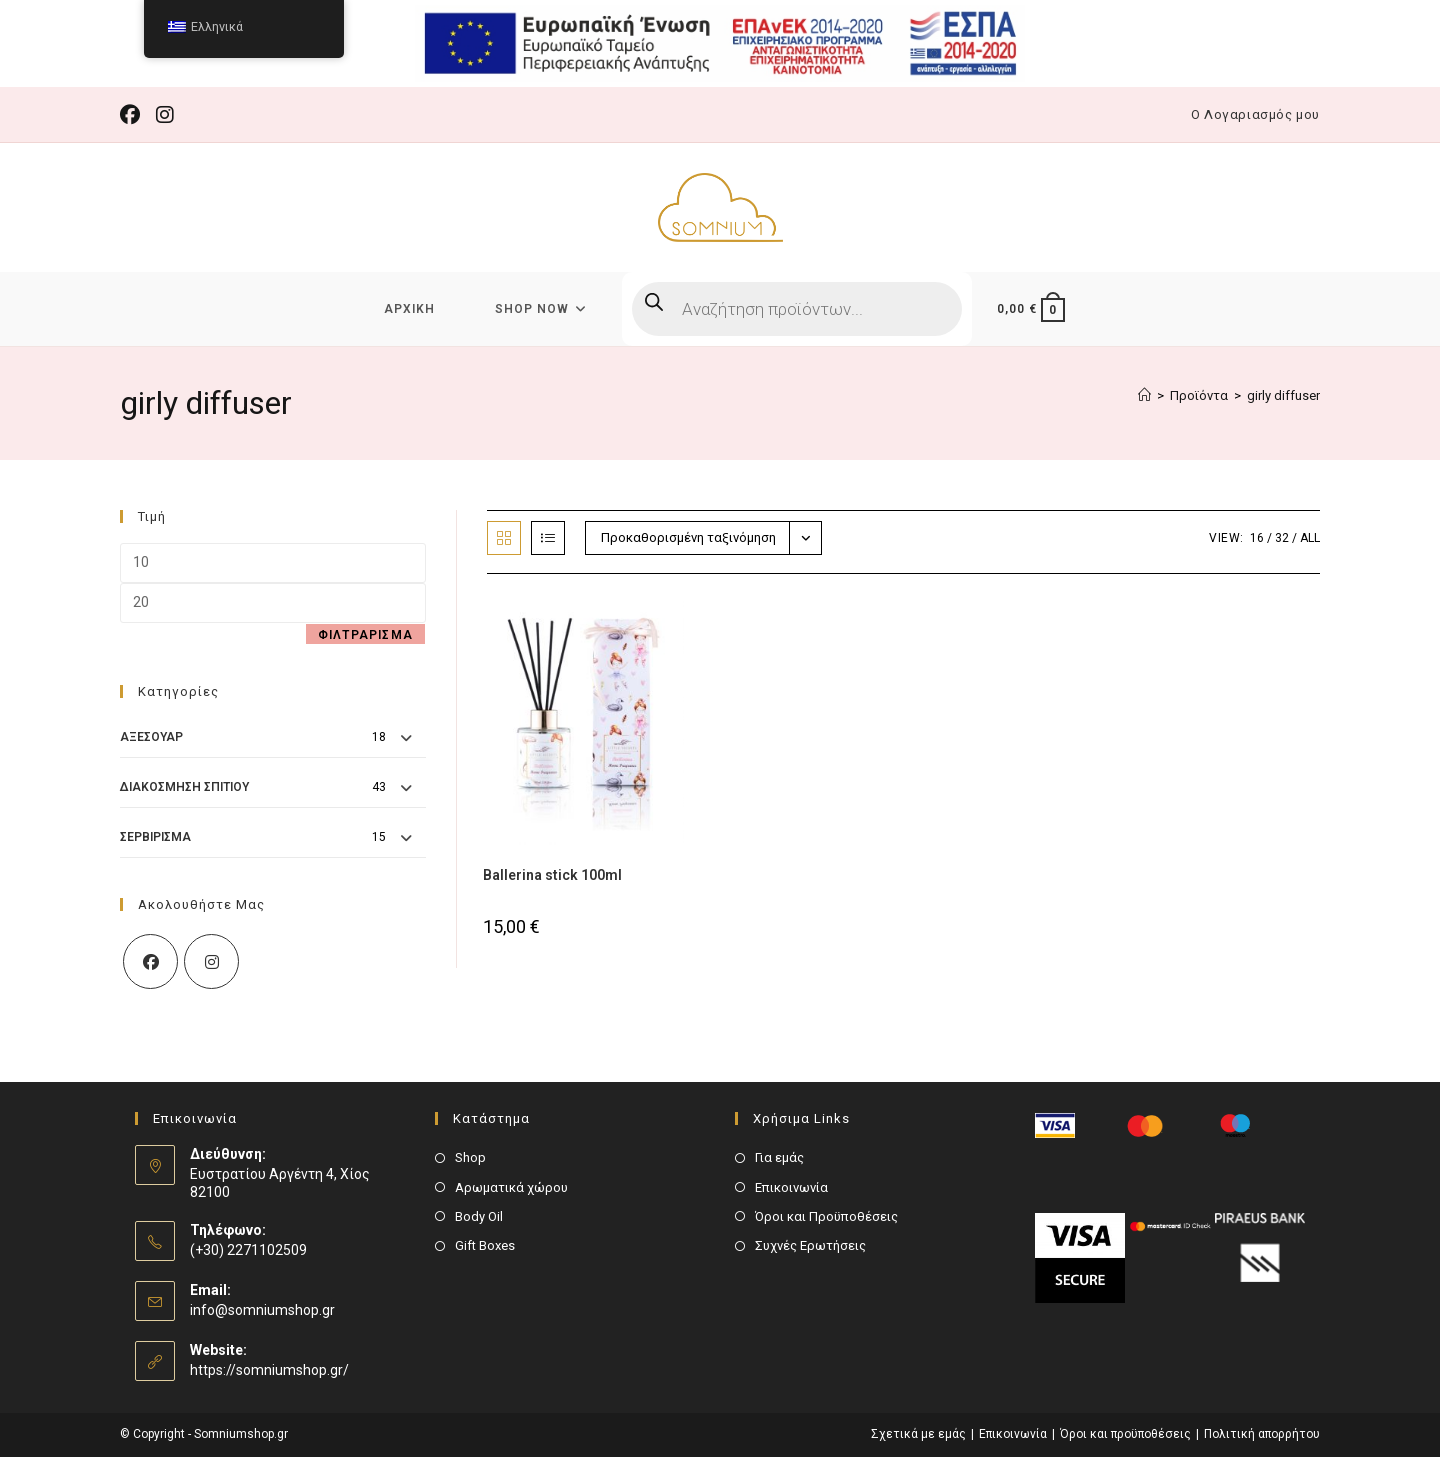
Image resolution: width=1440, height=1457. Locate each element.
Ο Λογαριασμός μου (1255, 114)
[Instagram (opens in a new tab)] (165, 115)
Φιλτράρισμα (365, 635)
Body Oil (479, 1216)
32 (1282, 538)
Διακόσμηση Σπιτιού (184, 787)
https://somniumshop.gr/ (269, 1370)
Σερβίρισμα (155, 837)
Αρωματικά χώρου (511, 1187)
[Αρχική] (1144, 395)
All (1310, 538)
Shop (470, 1157)
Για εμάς (779, 1157)
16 (1257, 538)
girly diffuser (1283, 395)
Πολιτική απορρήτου (1262, 1434)
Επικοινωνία (791, 1187)
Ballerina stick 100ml (552, 875)
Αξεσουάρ (151, 737)
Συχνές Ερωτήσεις (810, 1245)
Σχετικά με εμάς (918, 1434)
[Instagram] (211, 961)
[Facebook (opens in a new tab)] (134, 115)
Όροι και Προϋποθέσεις (826, 1216)
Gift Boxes (485, 1245)
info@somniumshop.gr (262, 1310)
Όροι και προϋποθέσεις (1125, 1434)
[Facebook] (150, 961)
